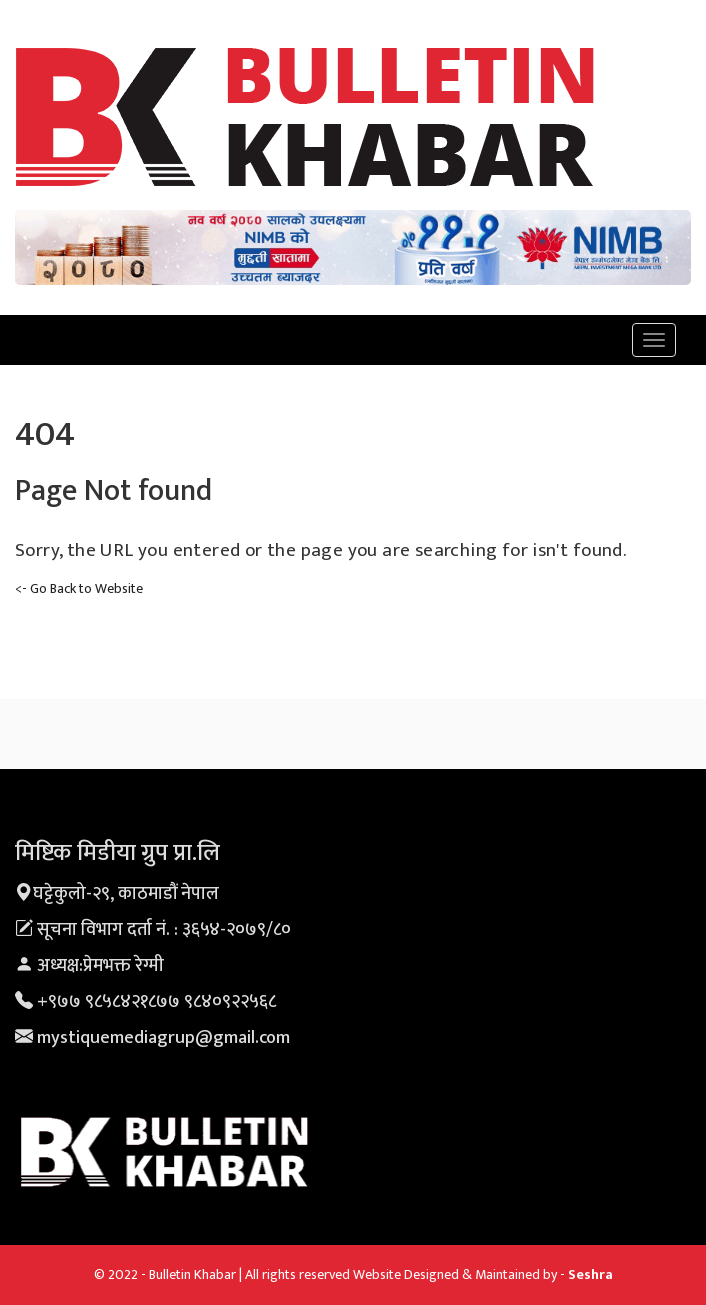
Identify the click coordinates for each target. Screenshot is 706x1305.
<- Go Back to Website (79, 588)
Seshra (590, 1274)
